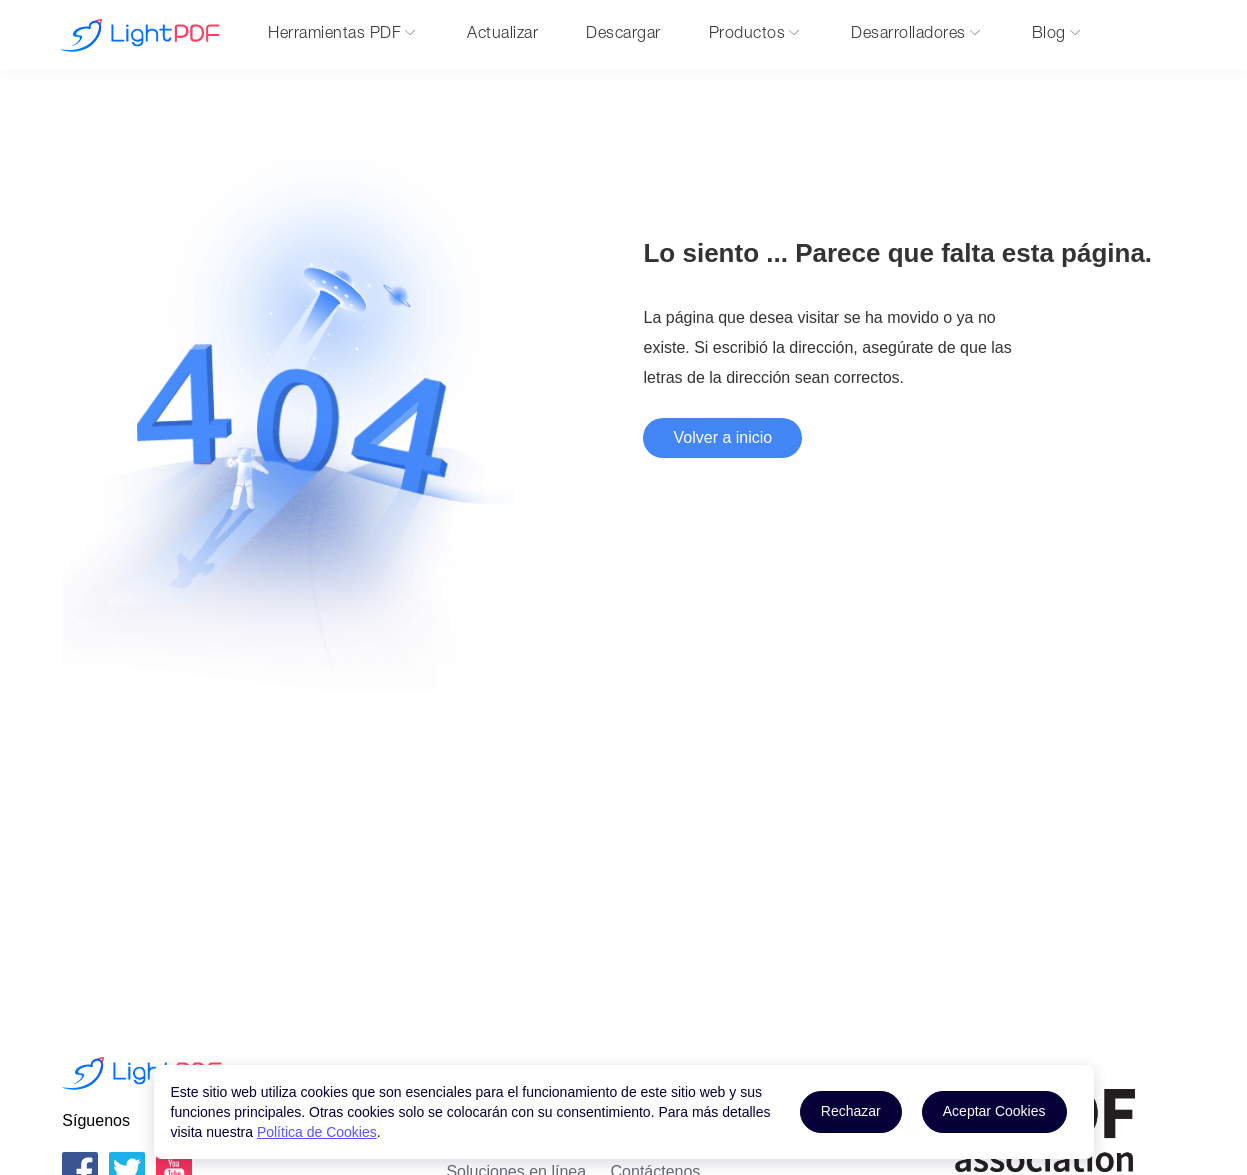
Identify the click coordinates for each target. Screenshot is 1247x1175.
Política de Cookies (317, 1132)
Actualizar (502, 35)
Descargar (623, 35)
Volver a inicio (722, 437)
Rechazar (851, 1111)
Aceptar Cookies (994, 1111)
